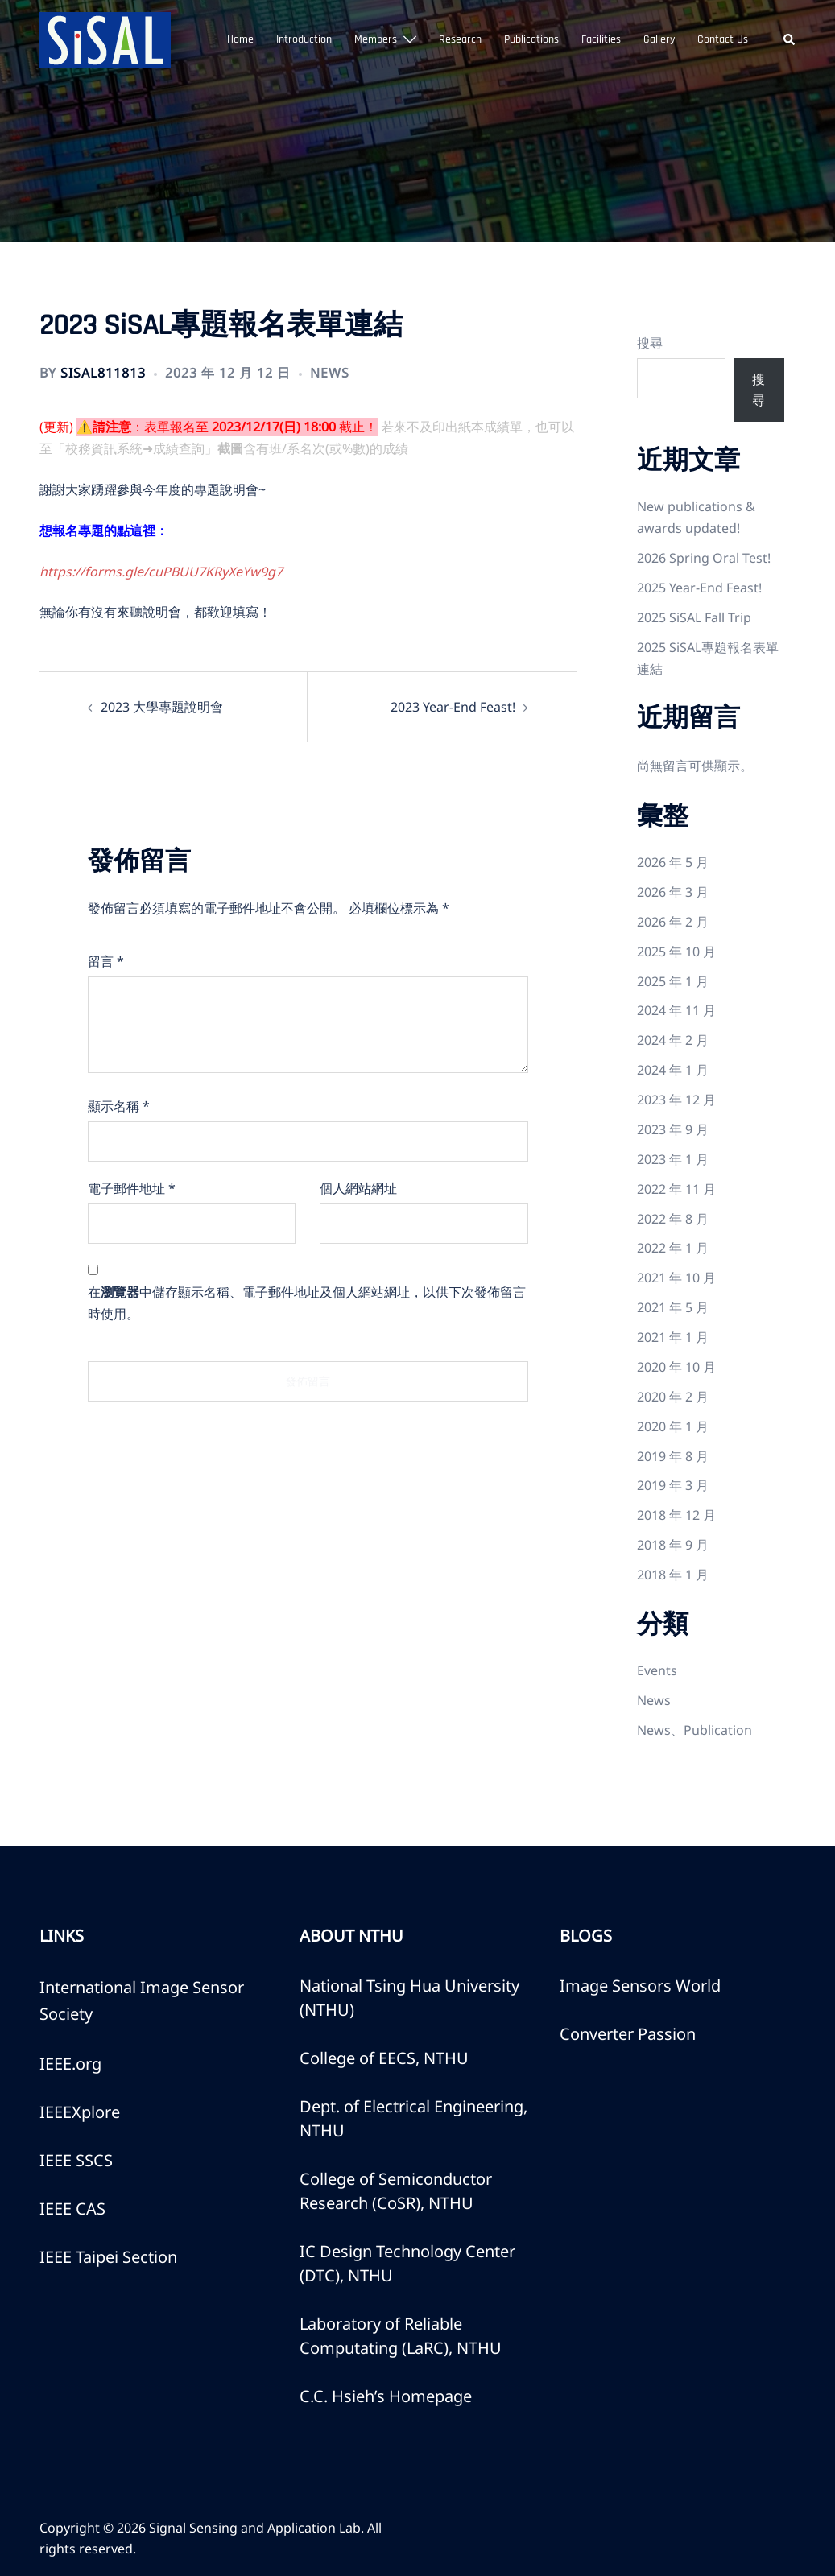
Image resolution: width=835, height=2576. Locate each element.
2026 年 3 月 (673, 892)
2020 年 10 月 (676, 1367)
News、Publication (694, 1730)
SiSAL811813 (103, 373)
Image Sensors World (640, 1985)
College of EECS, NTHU (384, 2058)
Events (657, 1670)
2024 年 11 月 (676, 1010)
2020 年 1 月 (673, 1426)
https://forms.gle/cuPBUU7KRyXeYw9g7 (161, 571)
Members (375, 39)
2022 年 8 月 (673, 1219)
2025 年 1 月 (673, 981)
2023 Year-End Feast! (453, 707)
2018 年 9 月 (673, 1545)
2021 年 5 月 (673, 1307)
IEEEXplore (79, 2112)
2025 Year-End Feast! (699, 588)
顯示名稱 (119, 1106)
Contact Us (722, 39)
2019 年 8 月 (673, 1456)
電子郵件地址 (132, 1188)
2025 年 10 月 (676, 951)
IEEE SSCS (76, 2160)
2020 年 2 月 (673, 1397)
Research (460, 39)
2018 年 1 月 (673, 1574)
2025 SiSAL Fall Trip (694, 617)
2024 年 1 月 (673, 1070)
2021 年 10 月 (676, 1277)
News (329, 373)
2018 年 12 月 (676, 1515)
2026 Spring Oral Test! (704, 558)
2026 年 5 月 (673, 862)
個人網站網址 (358, 1188)
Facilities (601, 39)
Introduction (304, 39)
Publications (531, 39)
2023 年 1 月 (673, 1159)
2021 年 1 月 (673, 1337)
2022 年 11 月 (676, 1189)
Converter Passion (628, 2034)
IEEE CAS (72, 2208)
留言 (106, 961)
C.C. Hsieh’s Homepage (386, 2396)
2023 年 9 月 (673, 1129)
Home (240, 39)
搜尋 (650, 343)
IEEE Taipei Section (108, 2257)
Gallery (659, 39)
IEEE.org (70, 2063)
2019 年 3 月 (673, 1485)
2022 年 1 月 (673, 1248)
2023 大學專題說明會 (162, 707)
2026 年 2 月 (673, 922)
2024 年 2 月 (673, 1040)
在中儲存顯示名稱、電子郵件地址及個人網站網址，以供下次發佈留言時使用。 (307, 1303)
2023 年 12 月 (676, 1099)
